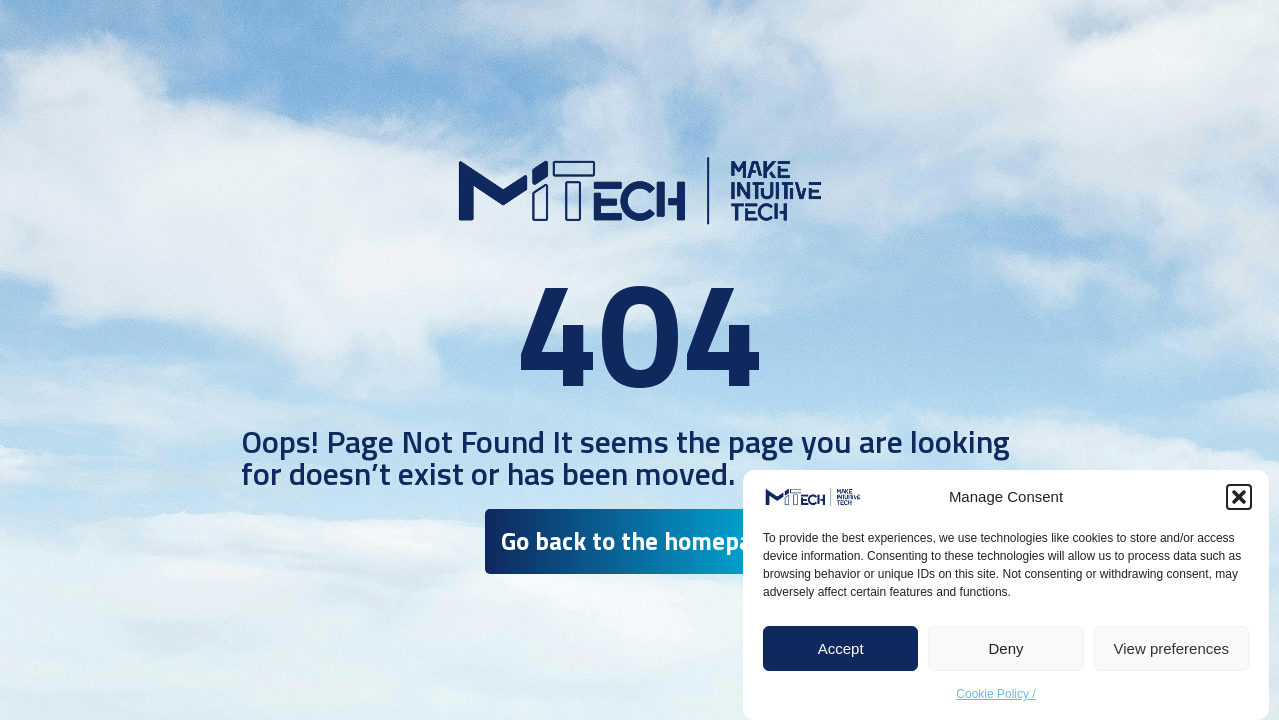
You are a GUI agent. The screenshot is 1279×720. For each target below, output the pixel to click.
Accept (841, 648)
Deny (1005, 648)
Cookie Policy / (995, 694)
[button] (1239, 497)
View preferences (1172, 648)
